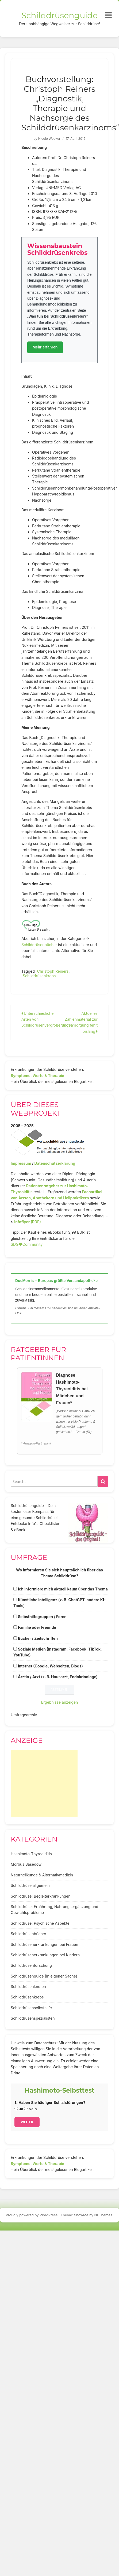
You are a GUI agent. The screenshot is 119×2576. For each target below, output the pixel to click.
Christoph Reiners (53, 971)
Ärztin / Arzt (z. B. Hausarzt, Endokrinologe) (58, 1676)
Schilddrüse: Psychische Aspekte (40, 1923)
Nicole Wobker (49, 139)
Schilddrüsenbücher (39, 944)
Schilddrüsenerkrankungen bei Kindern (45, 1955)
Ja (18, 2109)
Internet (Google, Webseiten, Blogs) (50, 1666)
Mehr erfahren (45, 347)
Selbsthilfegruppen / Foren (42, 1616)
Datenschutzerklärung (54, 1163)
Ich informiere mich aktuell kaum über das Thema (63, 1589)
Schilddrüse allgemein (30, 1885)
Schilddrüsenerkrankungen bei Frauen (44, 1944)
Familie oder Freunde (37, 1627)
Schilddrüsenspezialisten (33, 2018)
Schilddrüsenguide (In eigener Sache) (44, 1976)
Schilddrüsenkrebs (39, 975)
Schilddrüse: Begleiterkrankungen (41, 1896)
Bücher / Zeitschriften (38, 1638)
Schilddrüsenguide (59, 15)
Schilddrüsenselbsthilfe (31, 2007)
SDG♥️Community (27, 1244)
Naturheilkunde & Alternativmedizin (42, 1875)
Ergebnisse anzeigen (59, 1702)
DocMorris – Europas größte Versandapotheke (56, 1280)
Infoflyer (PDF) (27, 1221)
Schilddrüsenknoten (28, 1986)
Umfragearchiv (24, 1715)
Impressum (21, 1163)
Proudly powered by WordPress (32, 2215)
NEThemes (103, 2215)
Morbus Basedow (26, 1864)
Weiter (27, 2122)
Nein (30, 2109)
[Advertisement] (44, 1783)
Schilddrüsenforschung (31, 1965)
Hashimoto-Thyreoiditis (31, 1853)
